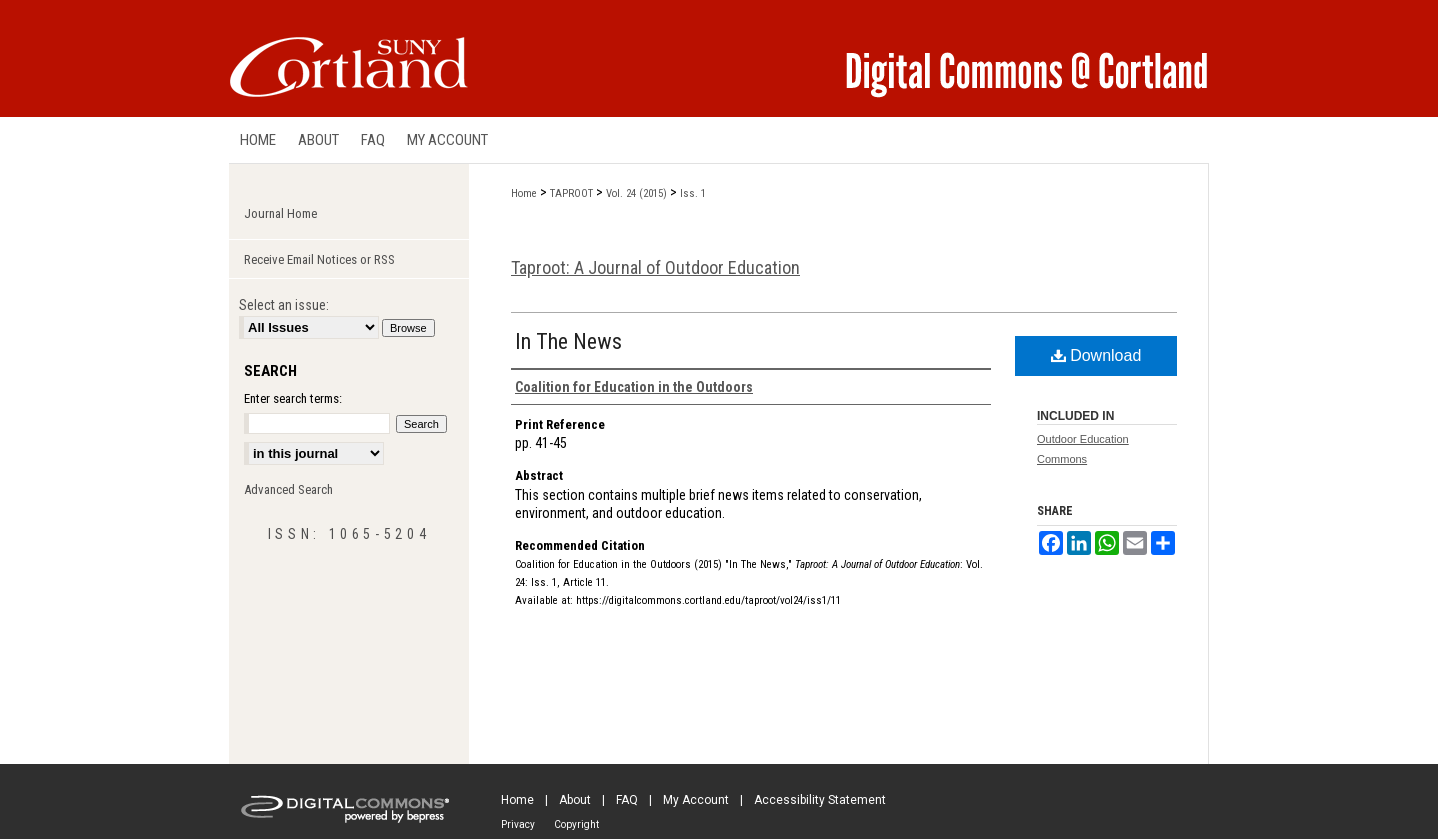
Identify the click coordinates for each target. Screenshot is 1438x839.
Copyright (576, 824)
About (575, 800)
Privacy (518, 824)
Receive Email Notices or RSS (319, 259)
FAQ (627, 800)
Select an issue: (284, 305)
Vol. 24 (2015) (636, 193)
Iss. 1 (693, 193)
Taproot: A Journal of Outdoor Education (655, 267)
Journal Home (280, 213)
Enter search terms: (293, 398)
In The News (568, 341)
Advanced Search (288, 489)
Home (524, 193)
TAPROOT (571, 193)
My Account (696, 800)
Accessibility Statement (820, 800)
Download (1096, 355)
